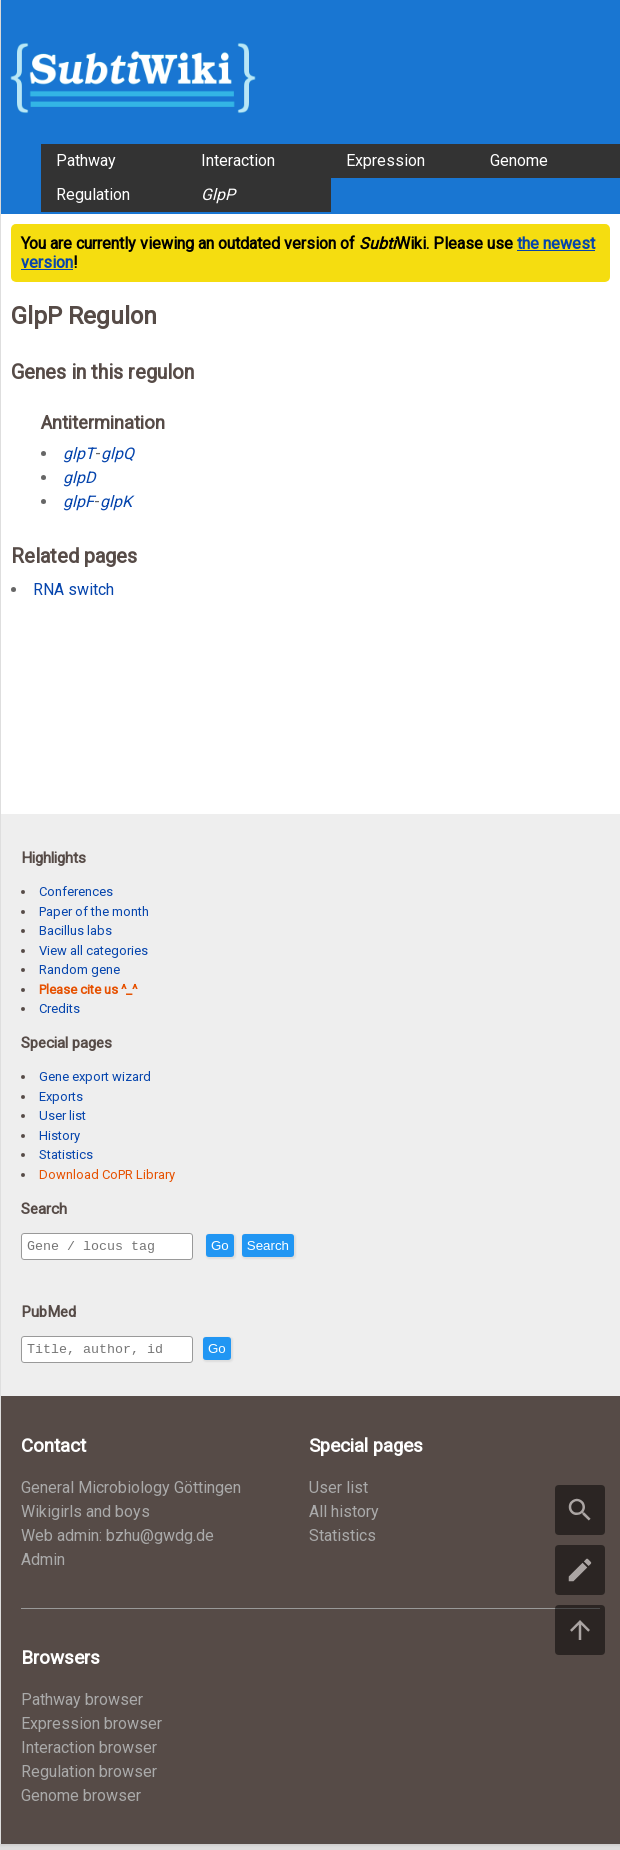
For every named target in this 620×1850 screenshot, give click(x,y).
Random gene (79, 969)
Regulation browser (89, 1777)
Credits (59, 1008)
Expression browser (91, 1729)
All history (344, 1517)
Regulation (93, 194)
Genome (519, 160)
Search (311, 1246)
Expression (385, 160)
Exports (61, 1096)
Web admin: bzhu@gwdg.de (117, 1541)
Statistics (66, 1154)
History (59, 1135)
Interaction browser (89, 1753)
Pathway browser (82, 1705)
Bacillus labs (75, 930)
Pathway (86, 160)
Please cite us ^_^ (88, 989)
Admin (43, 1565)
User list (62, 1115)
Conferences (76, 891)
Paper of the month (94, 911)
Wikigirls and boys (85, 1517)
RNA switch (73, 589)
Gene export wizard (95, 1076)
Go (263, 1246)
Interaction (238, 160)
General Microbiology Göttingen (131, 1493)
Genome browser (81, 1801)
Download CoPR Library (107, 1174)
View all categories (93, 950)
